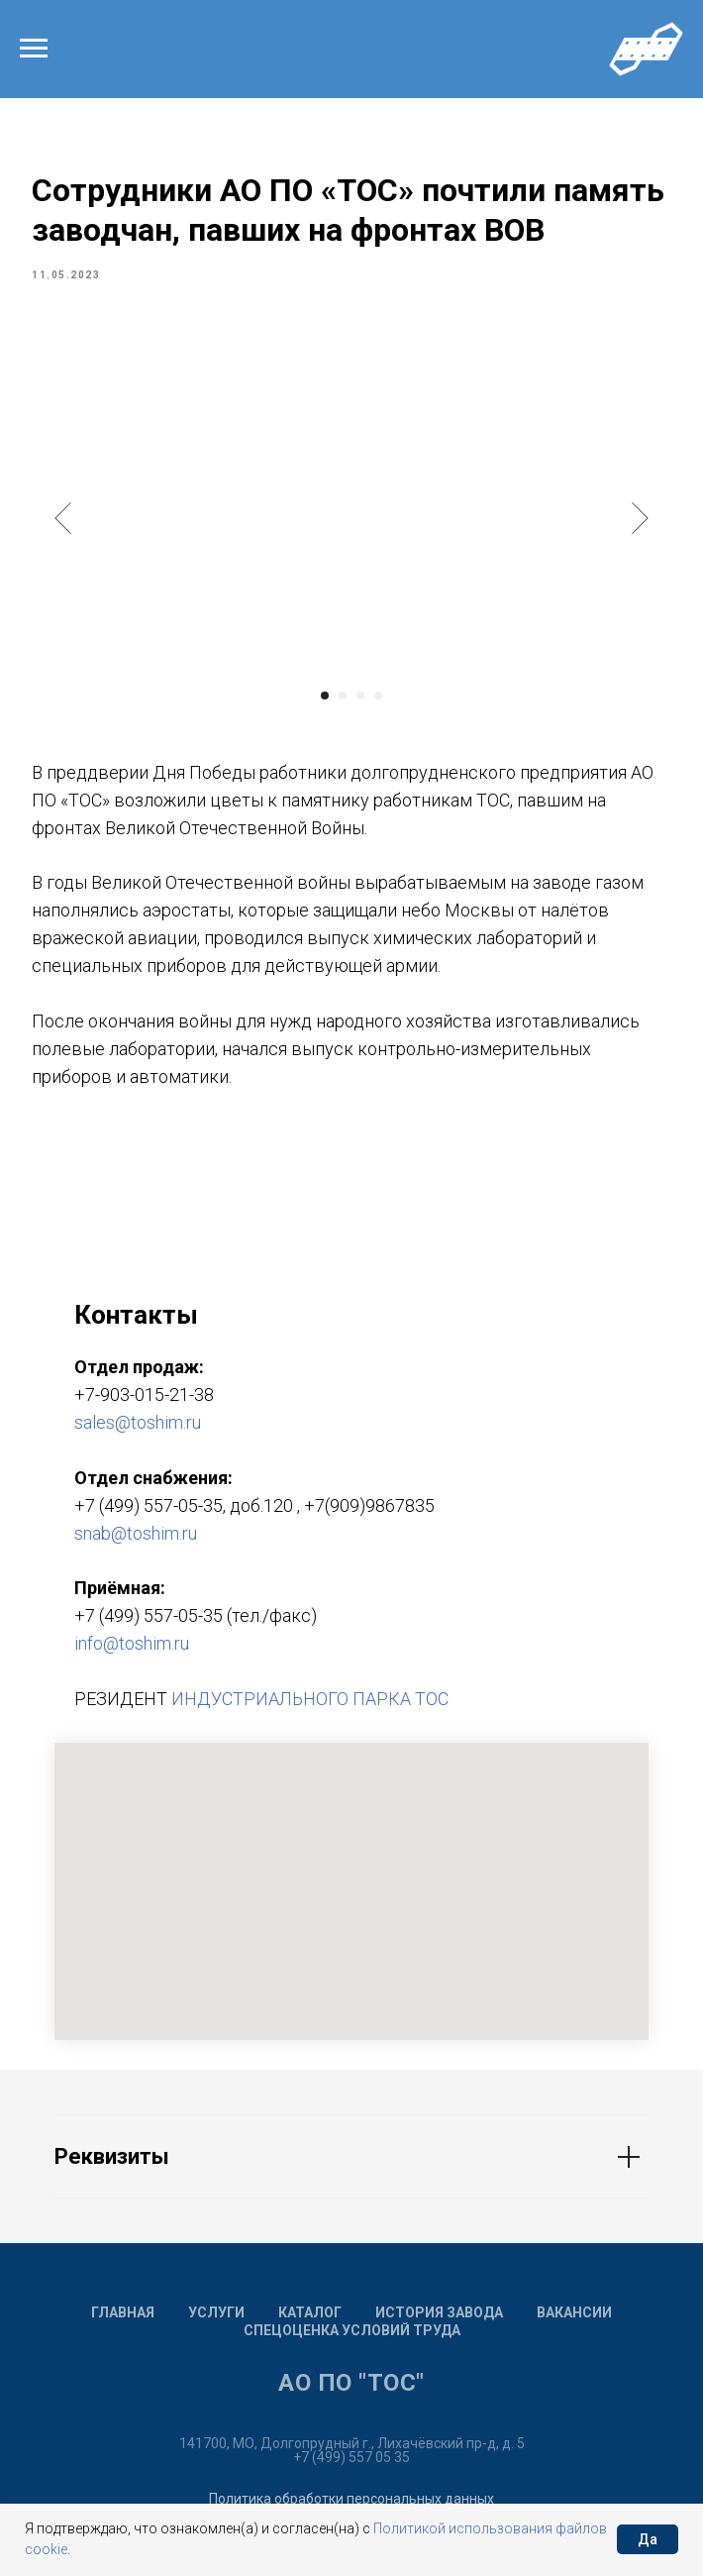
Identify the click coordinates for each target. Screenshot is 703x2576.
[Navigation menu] (34, 48)
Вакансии (574, 2322)
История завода (439, 2322)
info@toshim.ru (131, 1653)
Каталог (310, 2322)
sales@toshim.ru (137, 1432)
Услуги (216, 2322)
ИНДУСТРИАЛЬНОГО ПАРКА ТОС (310, 1708)
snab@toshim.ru (135, 1542)
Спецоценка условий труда (352, 2340)
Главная (122, 2322)
